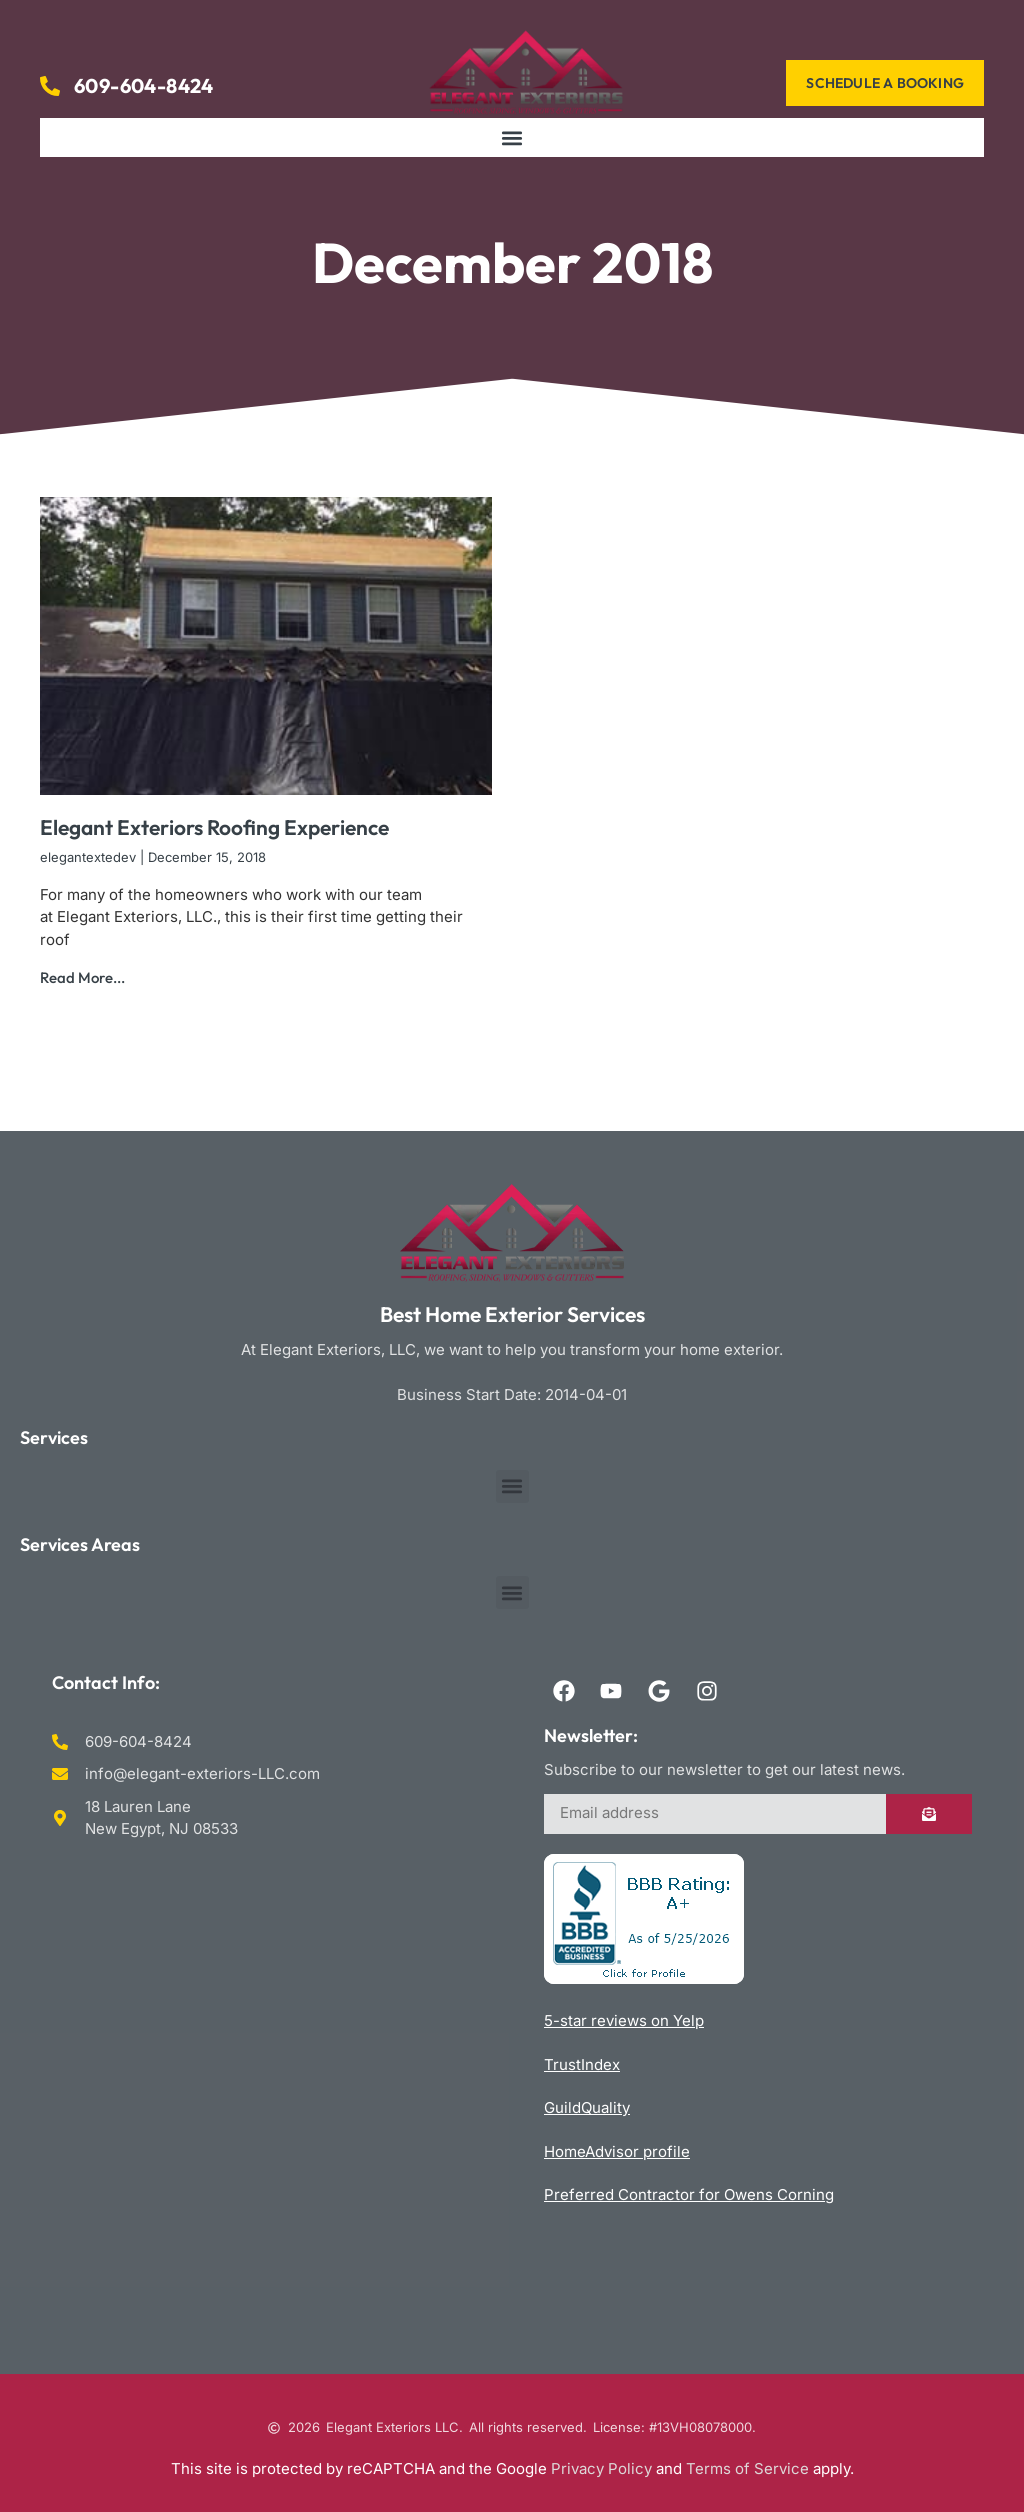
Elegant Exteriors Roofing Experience (214, 827)
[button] (512, 137)
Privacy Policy (601, 2468)
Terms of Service (747, 2468)
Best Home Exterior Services (512, 1314)
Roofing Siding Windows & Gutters (266, 2086)
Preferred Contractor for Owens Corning (689, 2194)
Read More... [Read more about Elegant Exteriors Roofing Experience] (82, 977)
